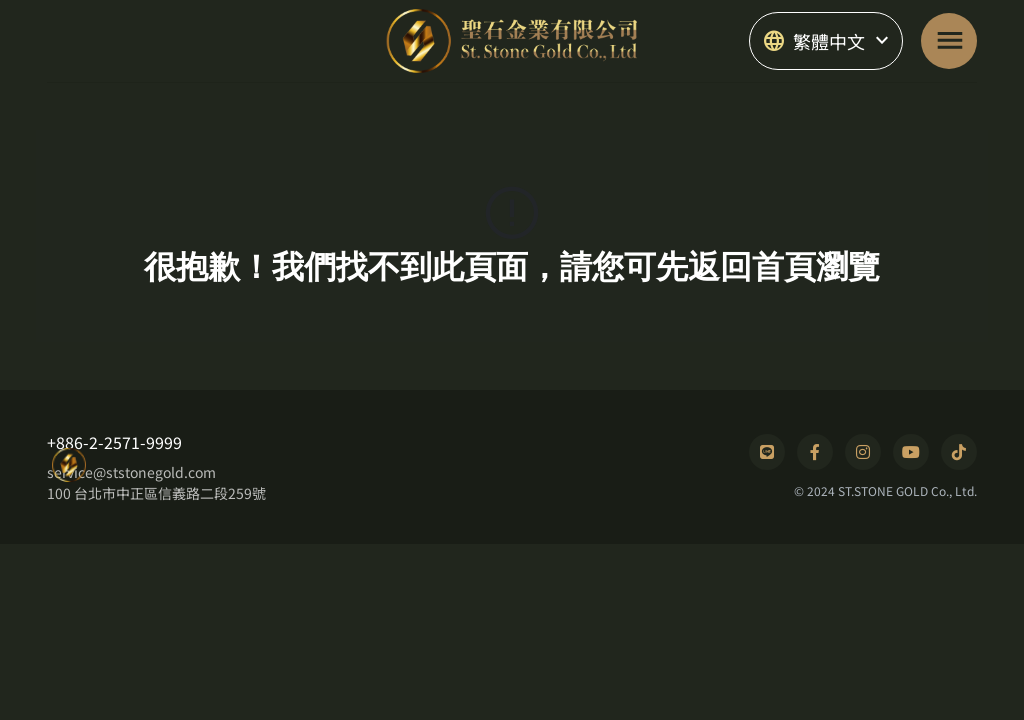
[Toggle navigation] (949, 41)
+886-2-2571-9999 (114, 442)
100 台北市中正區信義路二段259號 (156, 493)
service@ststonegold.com (131, 472)
